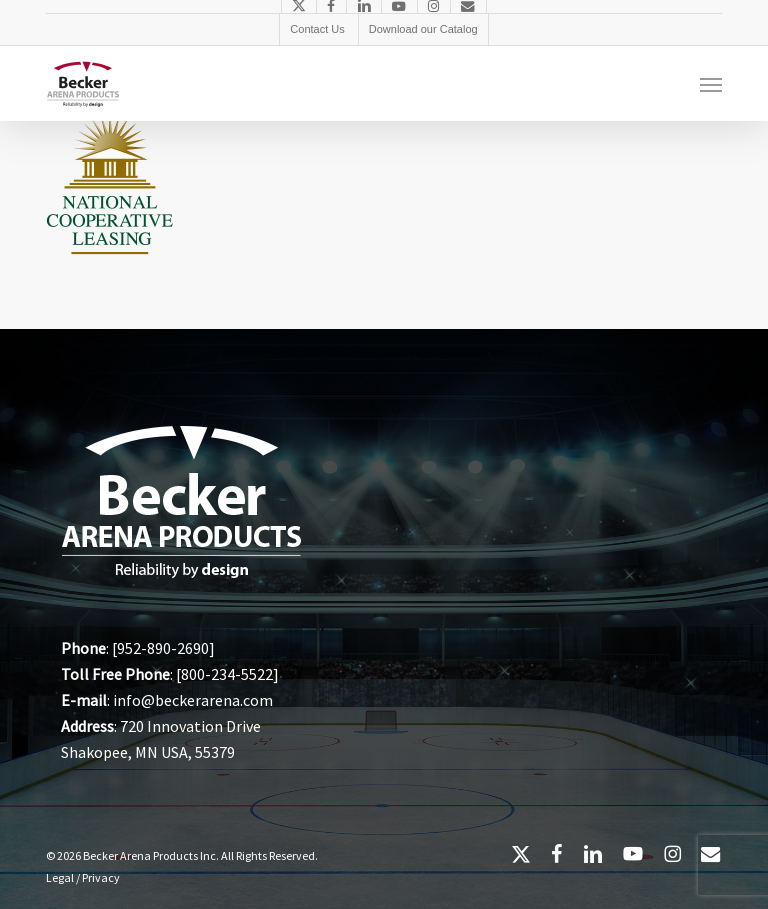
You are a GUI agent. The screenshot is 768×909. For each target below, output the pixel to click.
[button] (711, 84)
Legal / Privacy (83, 877)
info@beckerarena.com (193, 700)
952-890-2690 (163, 648)
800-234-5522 (227, 674)
